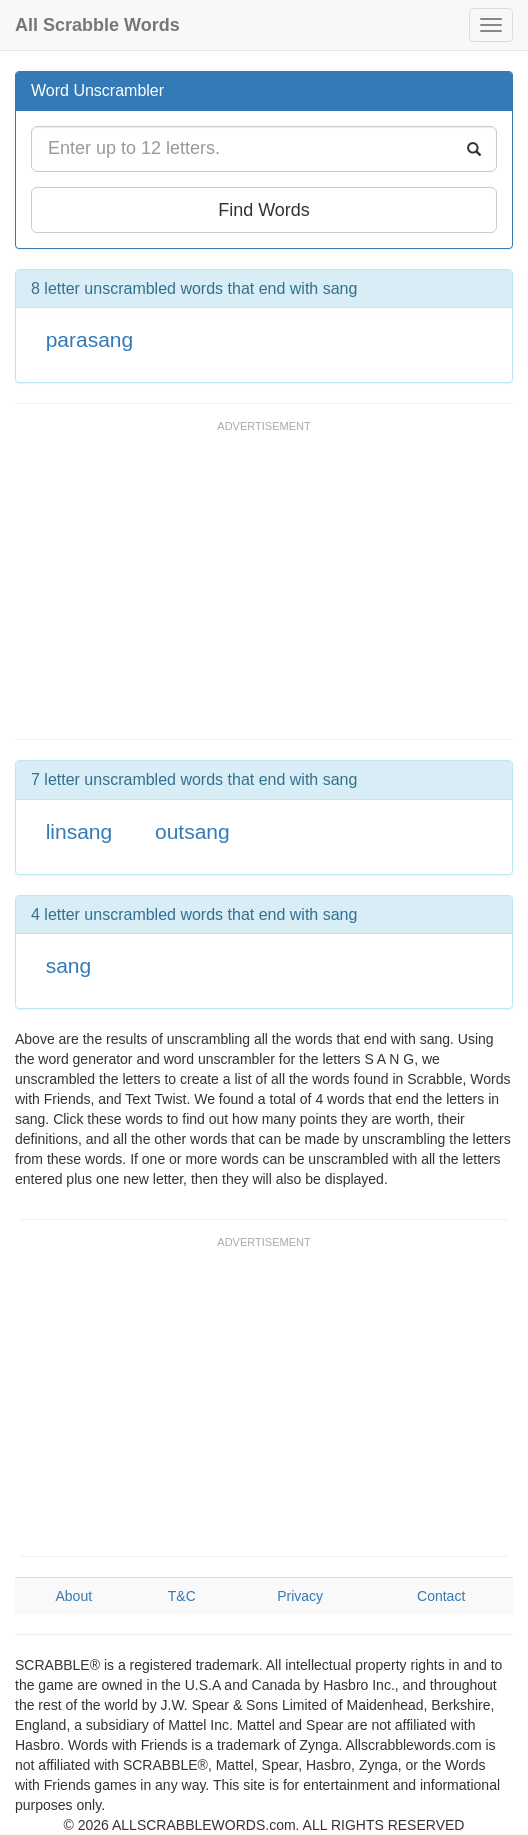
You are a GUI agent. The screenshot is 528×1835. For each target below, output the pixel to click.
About (73, 1596)
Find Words (264, 210)
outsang (192, 831)
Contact (441, 1596)
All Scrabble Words (97, 25)
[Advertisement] (249, 589)
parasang (90, 339)
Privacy (300, 1596)
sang (69, 965)
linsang (79, 831)
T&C (182, 1596)
